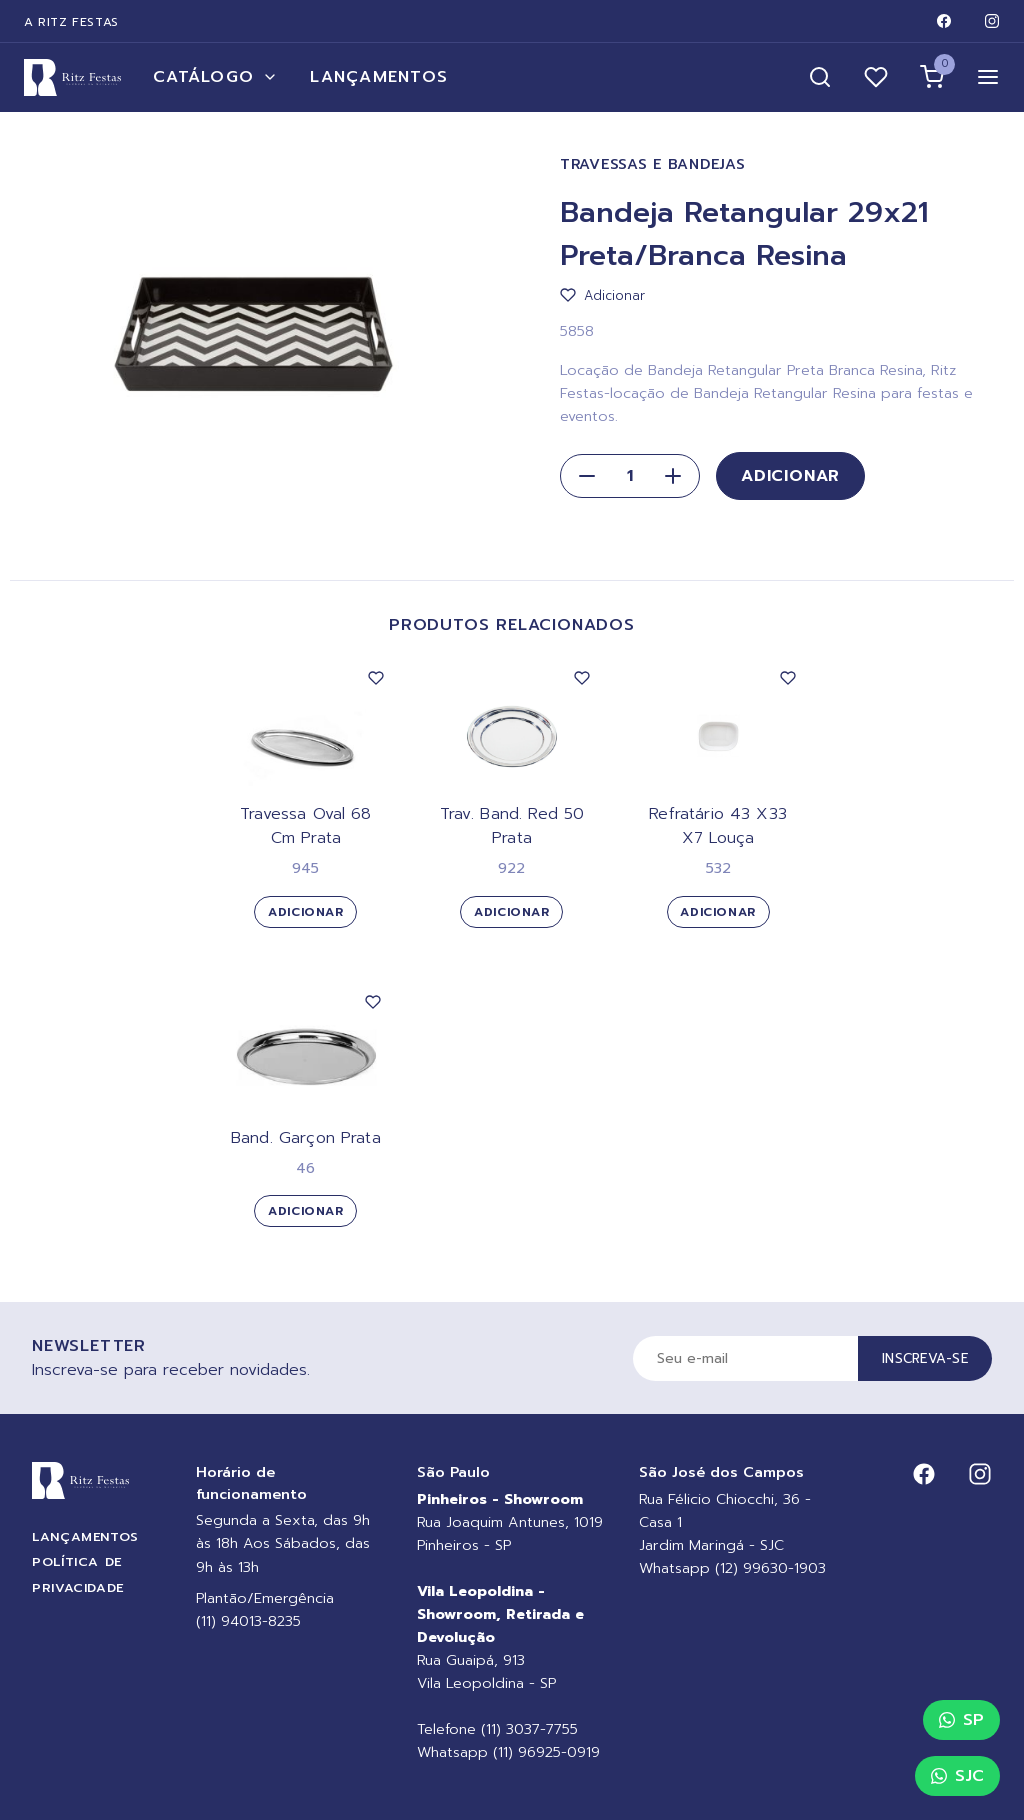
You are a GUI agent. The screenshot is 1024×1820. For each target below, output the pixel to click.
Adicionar (790, 476)
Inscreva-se (925, 1358)
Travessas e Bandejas (652, 164)
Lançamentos (379, 77)
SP (961, 1720)
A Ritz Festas (71, 22)
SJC (957, 1776)
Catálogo (215, 77)
